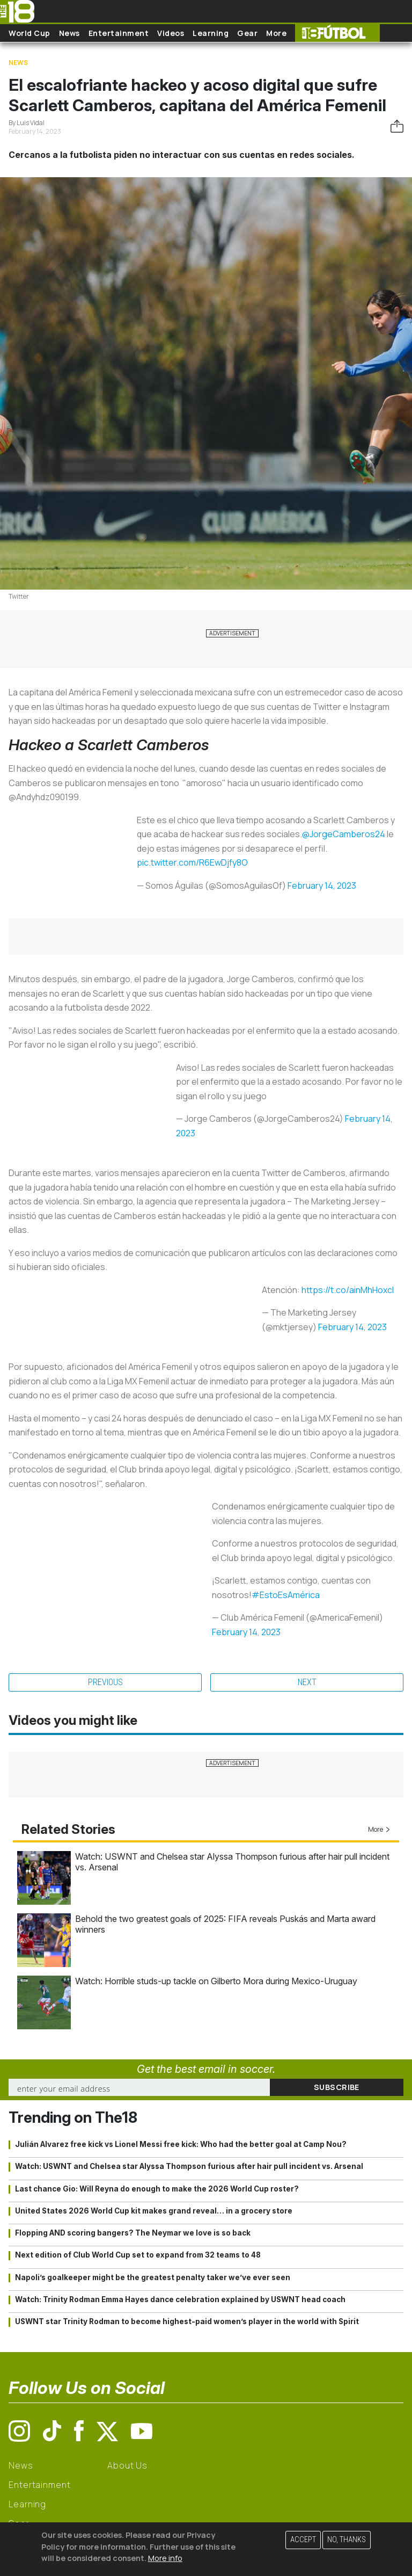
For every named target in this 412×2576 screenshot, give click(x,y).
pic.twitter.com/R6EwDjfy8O (192, 862)
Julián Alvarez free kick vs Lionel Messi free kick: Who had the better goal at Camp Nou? (181, 2144)
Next (307, 1682)
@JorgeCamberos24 (343, 834)
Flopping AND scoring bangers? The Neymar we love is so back (133, 2233)
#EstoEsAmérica (286, 1595)
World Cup (29, 33)
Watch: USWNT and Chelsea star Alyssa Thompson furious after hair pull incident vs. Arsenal (189, 2166)
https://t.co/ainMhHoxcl (347, 1290)
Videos (170, 33)
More (276, 33)
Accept (303, 2539)
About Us (127, 2465)
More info (165, 2558)
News (69, 33)
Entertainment (119, 33)
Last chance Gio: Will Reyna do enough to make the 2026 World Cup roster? (157, 2189)
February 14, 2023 (322, 885)
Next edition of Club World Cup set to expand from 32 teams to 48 (138, 2255)
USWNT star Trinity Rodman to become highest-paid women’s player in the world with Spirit (187, 2321)
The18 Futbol (337, 33)
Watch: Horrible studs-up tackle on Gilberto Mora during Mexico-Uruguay (216, 1981)
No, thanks (346, 2539)
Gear (247, 33)
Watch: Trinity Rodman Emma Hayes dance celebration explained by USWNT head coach (180, 2299)
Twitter (19, 596)
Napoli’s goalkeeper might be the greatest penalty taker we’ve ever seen (152, 2277)
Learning (211, 33)
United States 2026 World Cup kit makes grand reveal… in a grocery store (153, 2211)
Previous (105, 1682)
